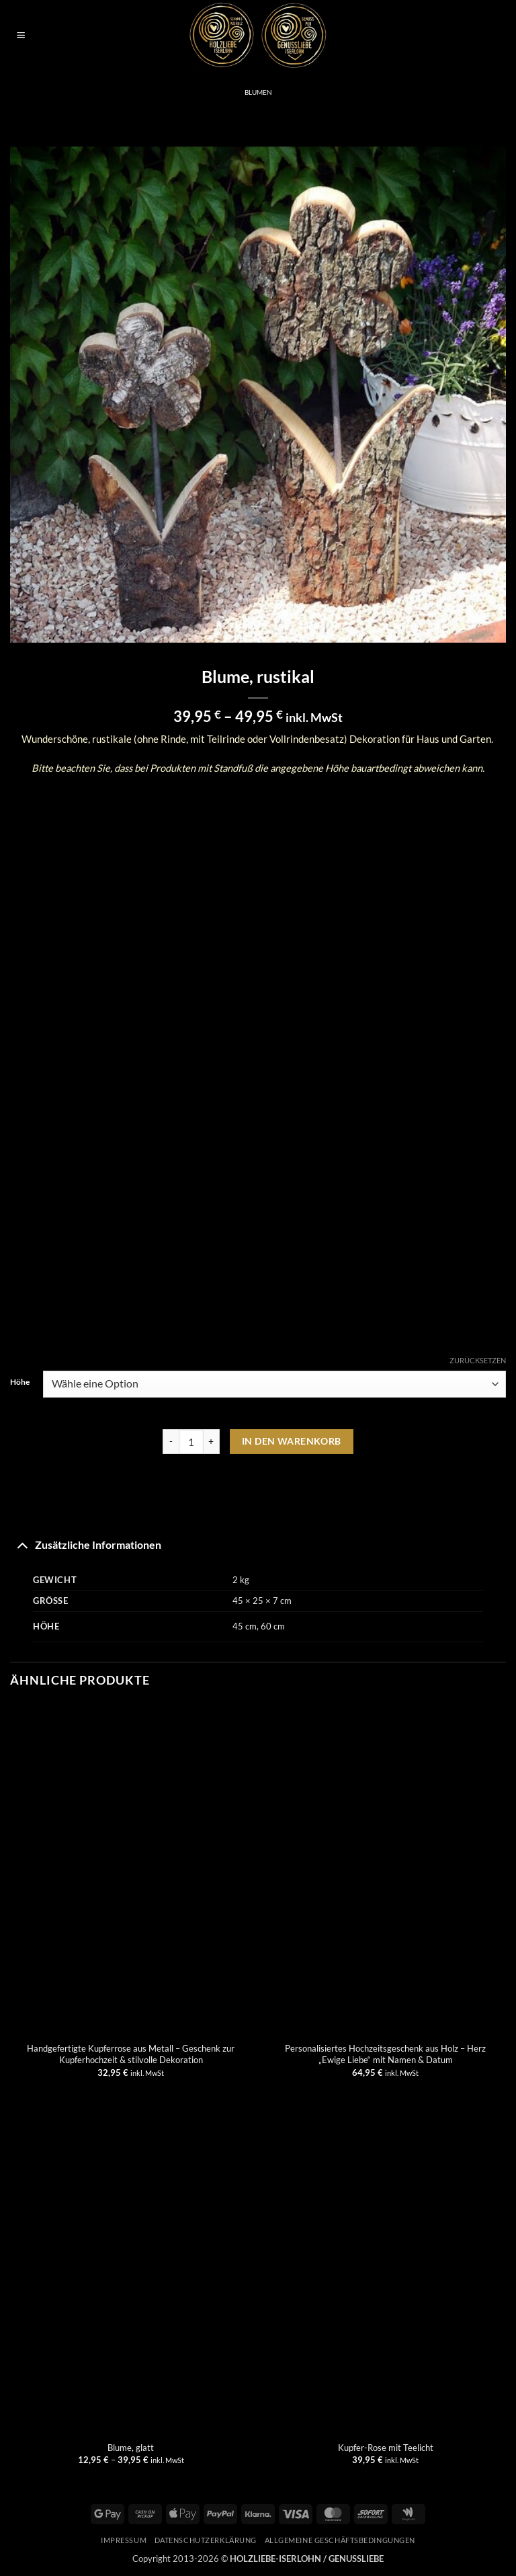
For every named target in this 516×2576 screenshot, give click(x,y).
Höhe (20, 1382)
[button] (20, 36)
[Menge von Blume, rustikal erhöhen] (212, 1441)
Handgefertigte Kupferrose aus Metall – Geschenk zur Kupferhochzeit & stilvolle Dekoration (130, 2054)
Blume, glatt (131, 2447)
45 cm (244, 1626)
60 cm (273, 1626)
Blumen (258, 92)
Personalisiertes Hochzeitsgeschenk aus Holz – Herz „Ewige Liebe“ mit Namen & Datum (385, 2054)
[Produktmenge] (191, 1441)
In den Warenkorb (291, 1441)
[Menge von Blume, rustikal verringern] (171, 1441)
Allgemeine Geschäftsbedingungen (340, 2540)
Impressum (123, 2540)
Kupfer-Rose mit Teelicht (385, 2447)
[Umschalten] (22, 1544)
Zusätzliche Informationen (85, 1544)
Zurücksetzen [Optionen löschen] (477, 1360)
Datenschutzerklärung (206, 2540)
